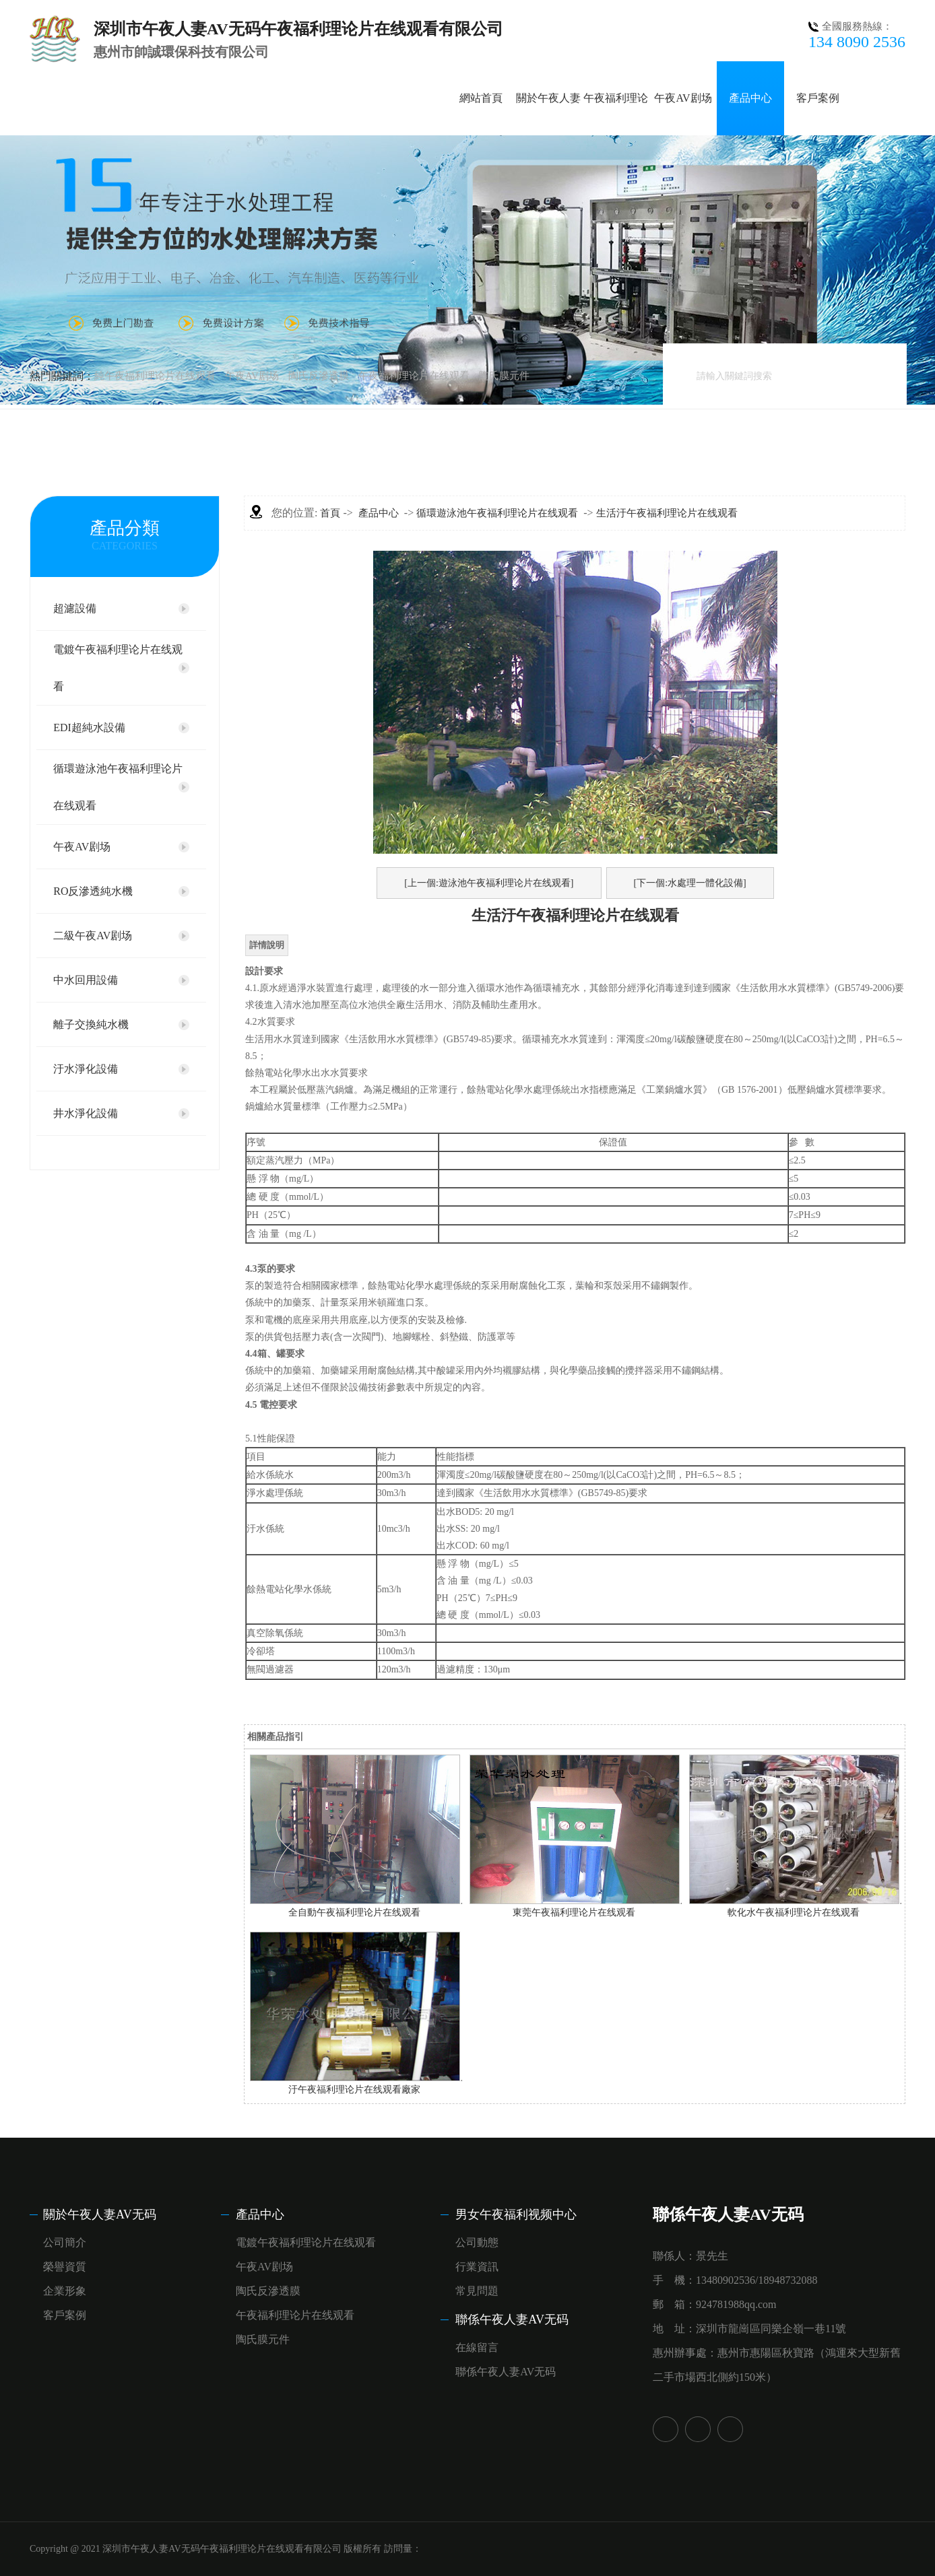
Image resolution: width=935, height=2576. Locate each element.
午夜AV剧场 (682, 98)
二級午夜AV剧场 (92, 935)
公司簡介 (64, 2242)
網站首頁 (481, 98)
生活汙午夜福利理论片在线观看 (667, 513)
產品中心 (750, 98)
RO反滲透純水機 (93, 891)
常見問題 (476, 2291)
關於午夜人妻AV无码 (99, 2214)
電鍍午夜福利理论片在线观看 (118, 668)
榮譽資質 (64, 2266)
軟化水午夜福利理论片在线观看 (794, 1912)
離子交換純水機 (91, 1024)
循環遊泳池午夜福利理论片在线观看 (118, 787)
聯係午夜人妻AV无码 (512, 2319)
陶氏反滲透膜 (318, 375)
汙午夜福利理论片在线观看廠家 (354, 2089)
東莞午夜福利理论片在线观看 (574, 1912)
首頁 (330, 513)
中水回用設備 (85, 980)
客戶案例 (817, 98)
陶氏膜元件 (504, 375)
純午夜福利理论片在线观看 (155, 375)
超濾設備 (74, 608)
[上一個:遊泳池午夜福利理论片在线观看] (488, 883)
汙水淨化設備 (85, 1069)
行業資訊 (476, 2266)
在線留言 (476, 2347)
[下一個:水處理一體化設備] (690, 883)
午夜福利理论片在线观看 (414, 375)
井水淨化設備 (85, 1113)
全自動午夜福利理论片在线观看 (354, 1912)
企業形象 (64, 2291)
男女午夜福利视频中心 (516, 2214)
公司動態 (476, 2242)
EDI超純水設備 (89, 727)
